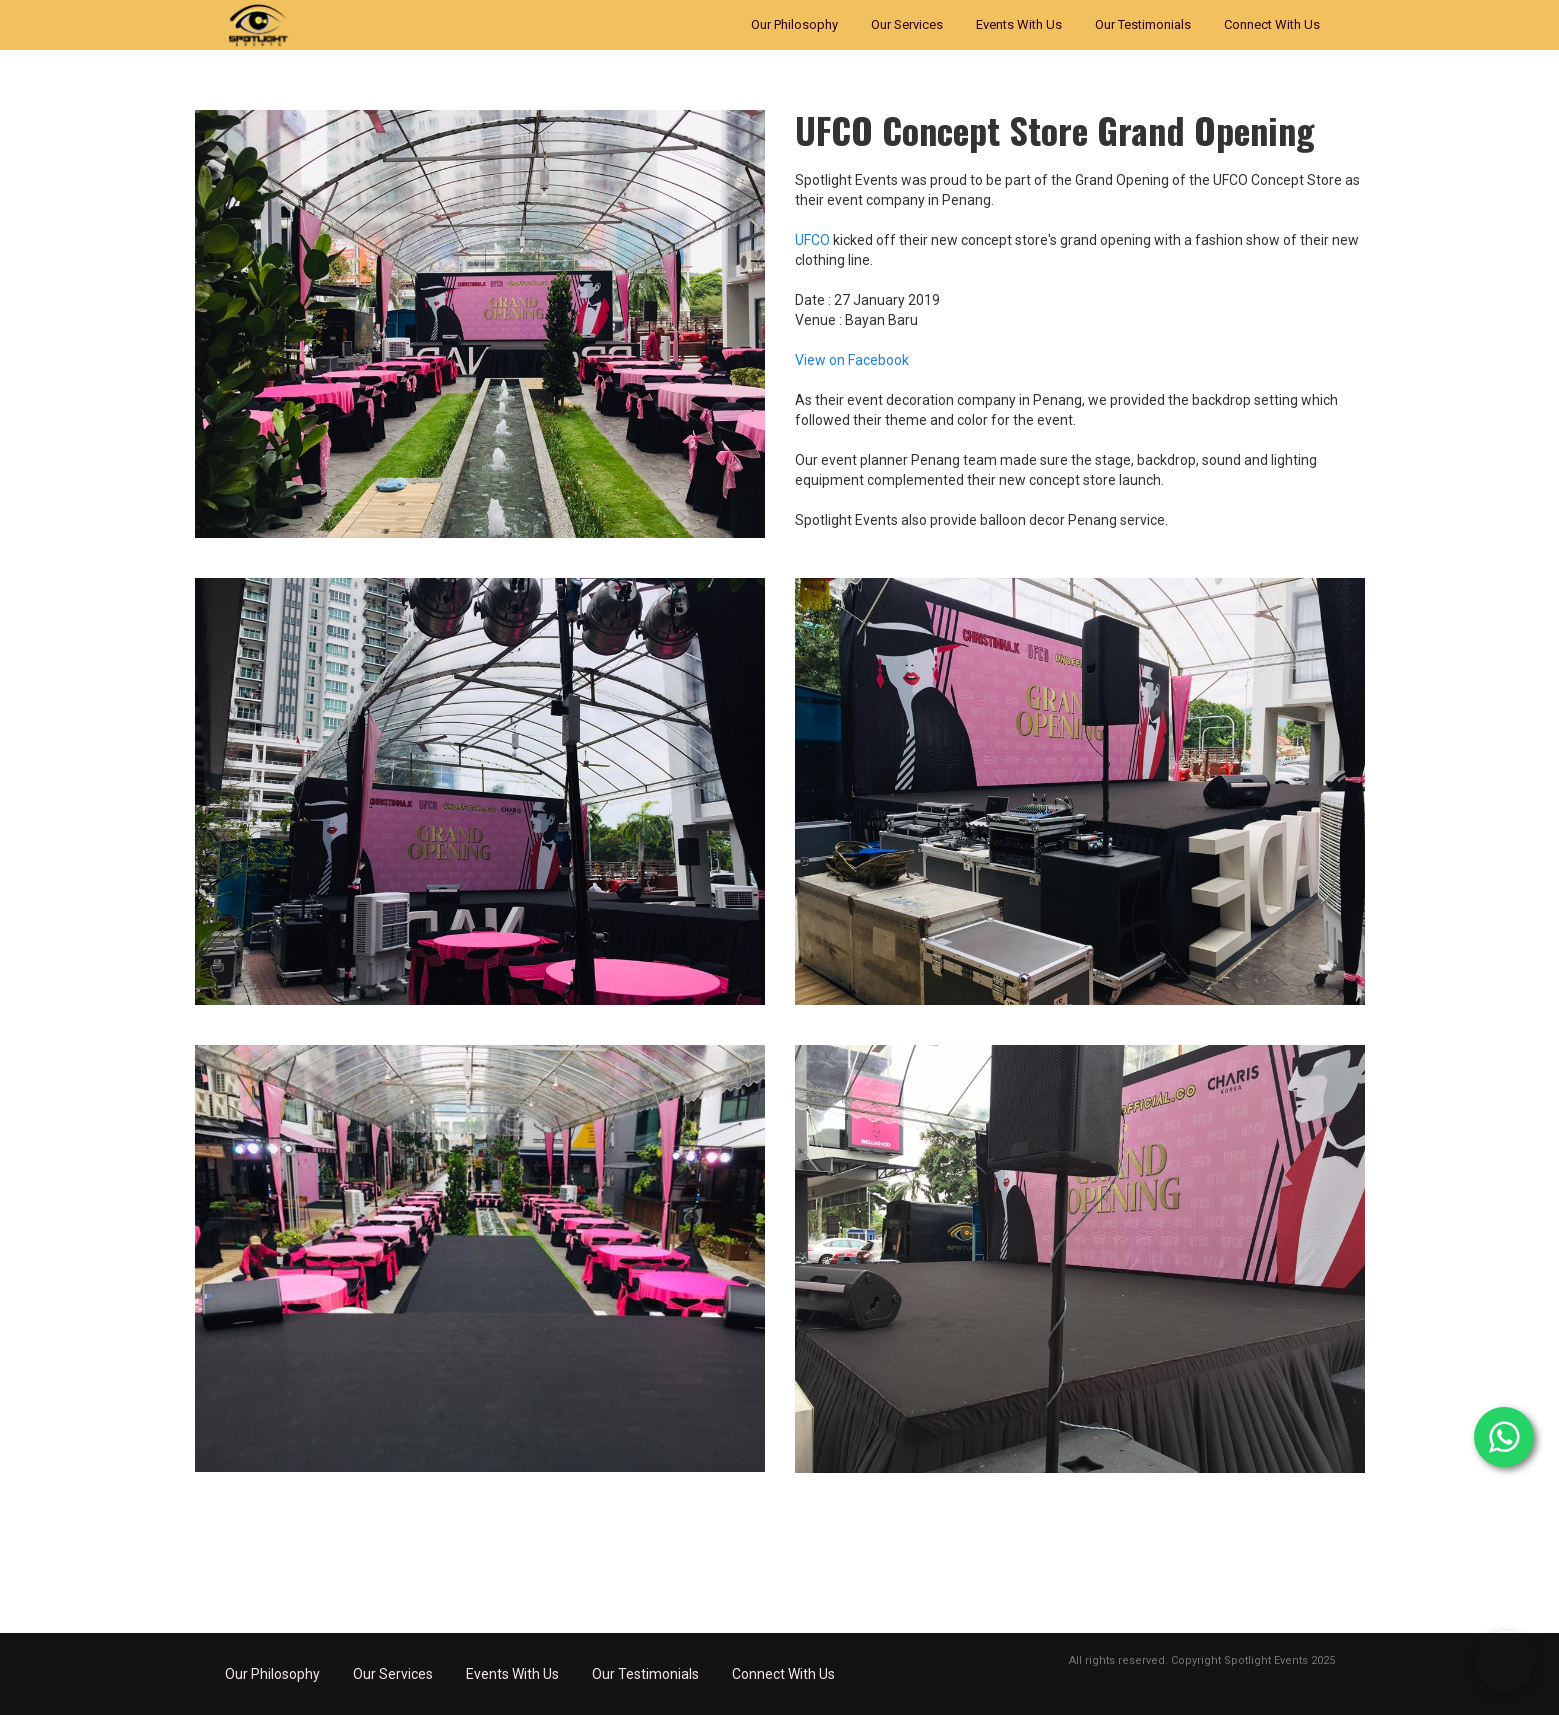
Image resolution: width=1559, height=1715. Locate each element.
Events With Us (1019, 24)
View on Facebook (852, 360)
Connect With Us (1272, 24)
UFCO (812, 240)
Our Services (907, 24)
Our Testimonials (1143, 24)
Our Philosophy (794, 24)
